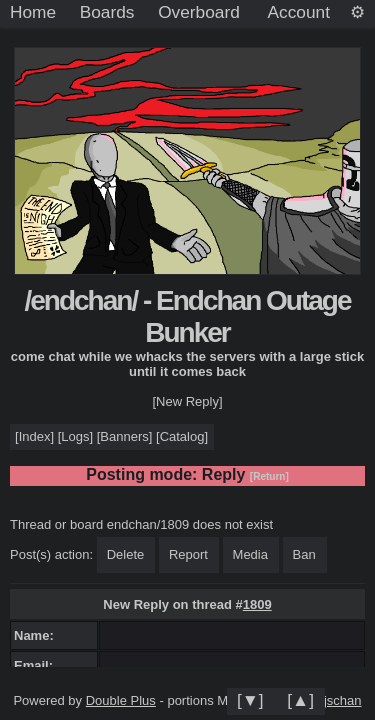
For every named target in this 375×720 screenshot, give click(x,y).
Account (299, 12)
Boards (107, 12)
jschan (343, 700)
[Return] (269, 476)
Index (35, 436)
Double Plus (121, 700)
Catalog (182, 436)
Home (33, 12)
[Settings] (357, 13)
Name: (37, 635)
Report (188, 554)
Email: (37, 665)
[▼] (250, 700)
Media (250, 554)
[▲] (300, 700)
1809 (257, 604)
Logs (75, 436)
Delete (126, 554)
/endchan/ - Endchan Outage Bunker (187, 316)
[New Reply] (187, 401)
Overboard (199, 12)
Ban (304, 554)
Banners (124, 436)
